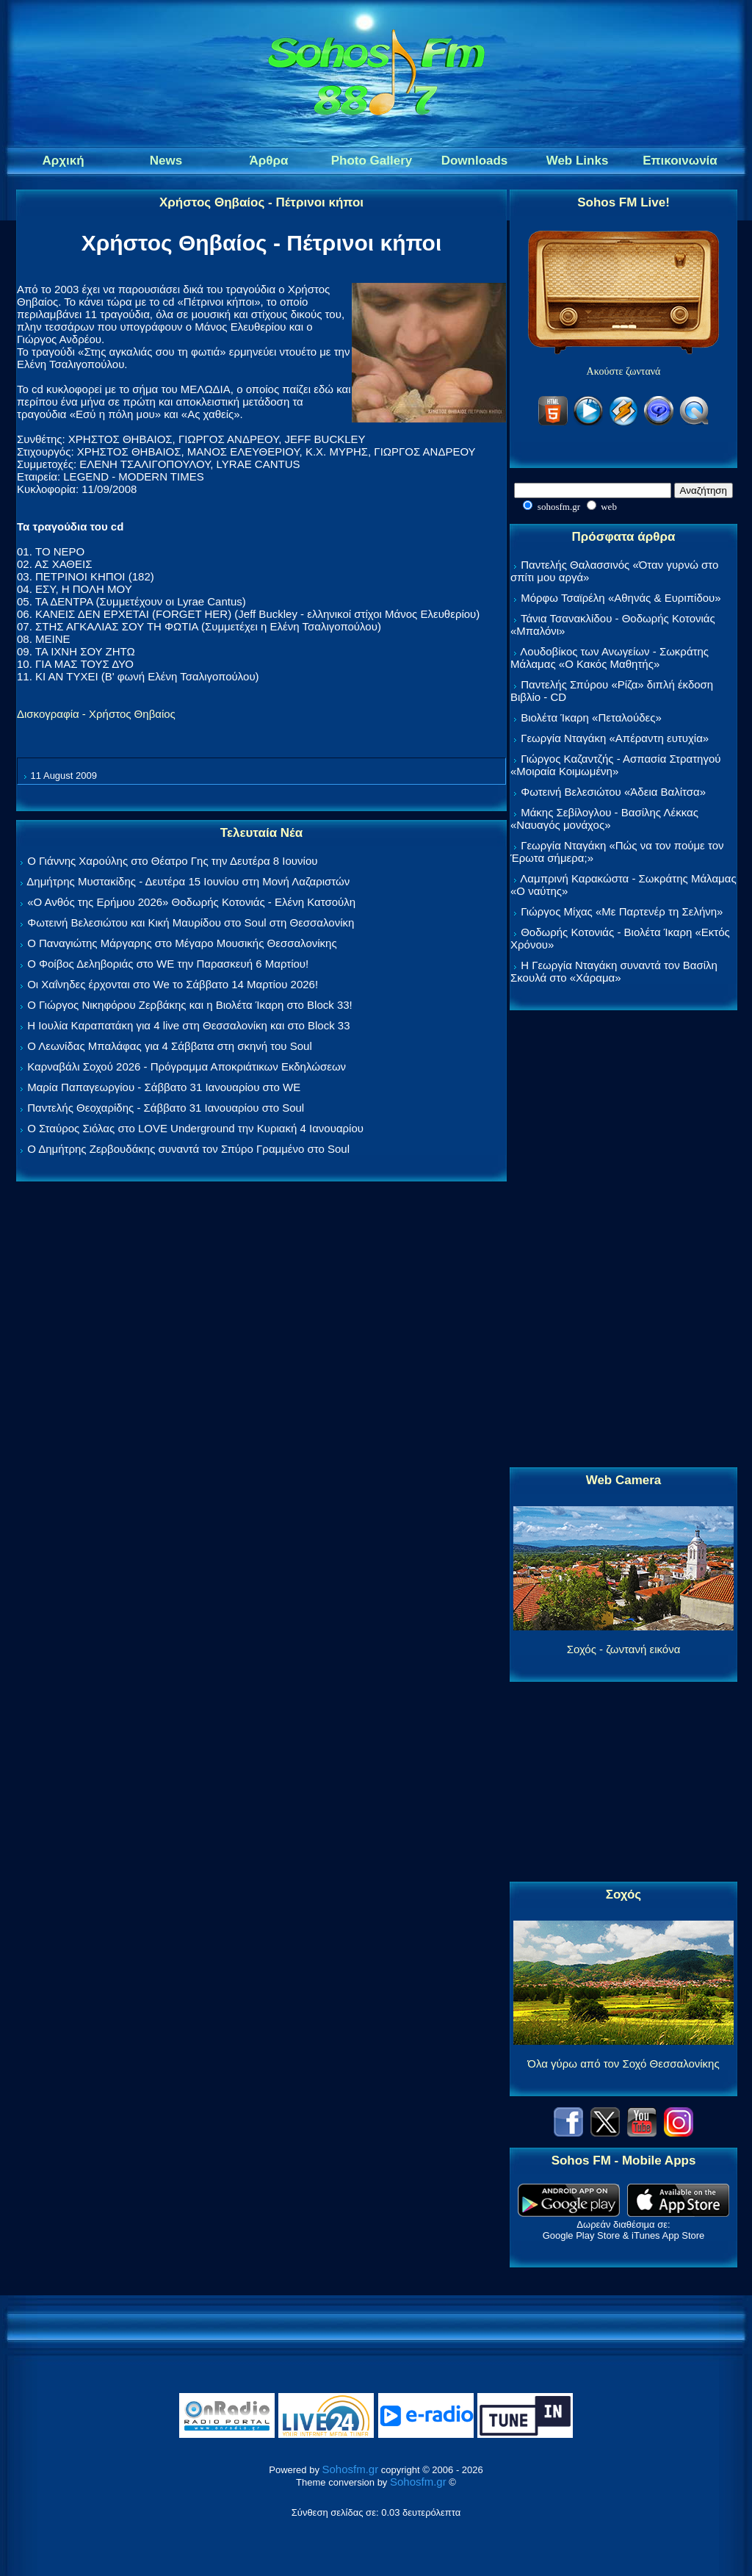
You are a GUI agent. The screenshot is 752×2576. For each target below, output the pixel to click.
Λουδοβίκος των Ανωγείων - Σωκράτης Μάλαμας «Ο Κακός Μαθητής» (609, 657)
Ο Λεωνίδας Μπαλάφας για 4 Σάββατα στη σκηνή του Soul (169, 1046)
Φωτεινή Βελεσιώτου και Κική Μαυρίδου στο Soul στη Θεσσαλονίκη (190, 922)
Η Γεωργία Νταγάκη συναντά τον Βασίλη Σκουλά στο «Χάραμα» (613, 971)
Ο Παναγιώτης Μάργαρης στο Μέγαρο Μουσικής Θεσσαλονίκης (181, 943)
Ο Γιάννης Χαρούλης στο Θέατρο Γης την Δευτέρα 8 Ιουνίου (172, 861)
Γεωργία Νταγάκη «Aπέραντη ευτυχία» (615, 738)
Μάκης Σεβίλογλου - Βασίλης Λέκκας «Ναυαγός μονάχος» (604, 818)
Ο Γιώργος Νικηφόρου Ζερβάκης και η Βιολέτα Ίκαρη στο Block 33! (189, 1005)
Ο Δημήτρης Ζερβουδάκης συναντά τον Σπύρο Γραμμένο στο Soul (188, 1149)
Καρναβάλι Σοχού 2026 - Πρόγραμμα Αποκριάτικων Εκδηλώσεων (186, 1066)
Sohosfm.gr (350, 2469)
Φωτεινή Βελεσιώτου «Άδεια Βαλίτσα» (613, 791)
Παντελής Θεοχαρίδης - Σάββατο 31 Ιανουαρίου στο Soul (165, 1107)
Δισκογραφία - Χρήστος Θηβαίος (96, 714)
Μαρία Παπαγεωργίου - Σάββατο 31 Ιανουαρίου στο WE (163, 1087)
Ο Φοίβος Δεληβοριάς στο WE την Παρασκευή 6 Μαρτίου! (167, 963)
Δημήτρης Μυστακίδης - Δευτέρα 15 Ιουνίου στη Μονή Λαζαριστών (188, 881)
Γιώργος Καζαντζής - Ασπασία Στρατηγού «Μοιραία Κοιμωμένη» (615, 764)
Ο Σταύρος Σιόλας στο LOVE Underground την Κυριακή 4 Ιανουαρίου (195, 1128)
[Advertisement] (623, 1239)
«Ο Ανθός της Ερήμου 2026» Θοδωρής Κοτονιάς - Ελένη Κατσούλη (191, 902)
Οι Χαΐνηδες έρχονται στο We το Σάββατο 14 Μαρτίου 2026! (172, 984)
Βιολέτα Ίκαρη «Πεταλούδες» (591, 717)
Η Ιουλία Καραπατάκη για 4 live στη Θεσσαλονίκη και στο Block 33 (188, 1025)
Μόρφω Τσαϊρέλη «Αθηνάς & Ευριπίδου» (620, 597)
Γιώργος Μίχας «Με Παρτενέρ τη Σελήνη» (622, 911)
